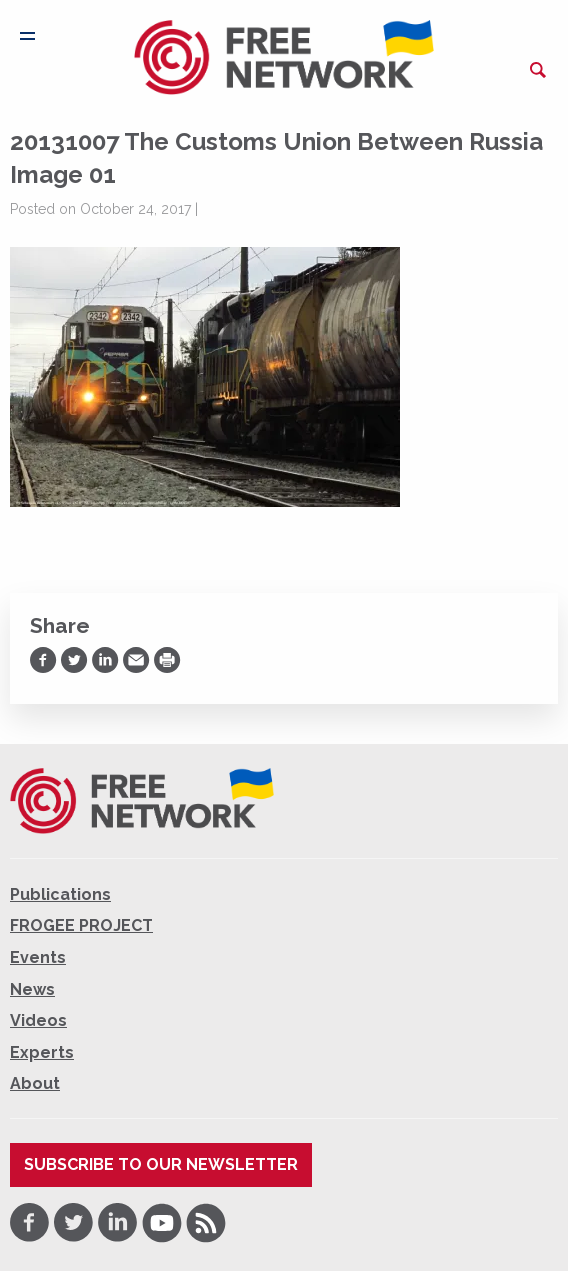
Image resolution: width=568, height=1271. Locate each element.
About (35, 1083)
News (32, 989)
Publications (60, 894)
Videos (38, 1020)
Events (38, 957)
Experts (42, 1052)
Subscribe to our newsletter (161, 1164)
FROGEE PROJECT (81, 925)
